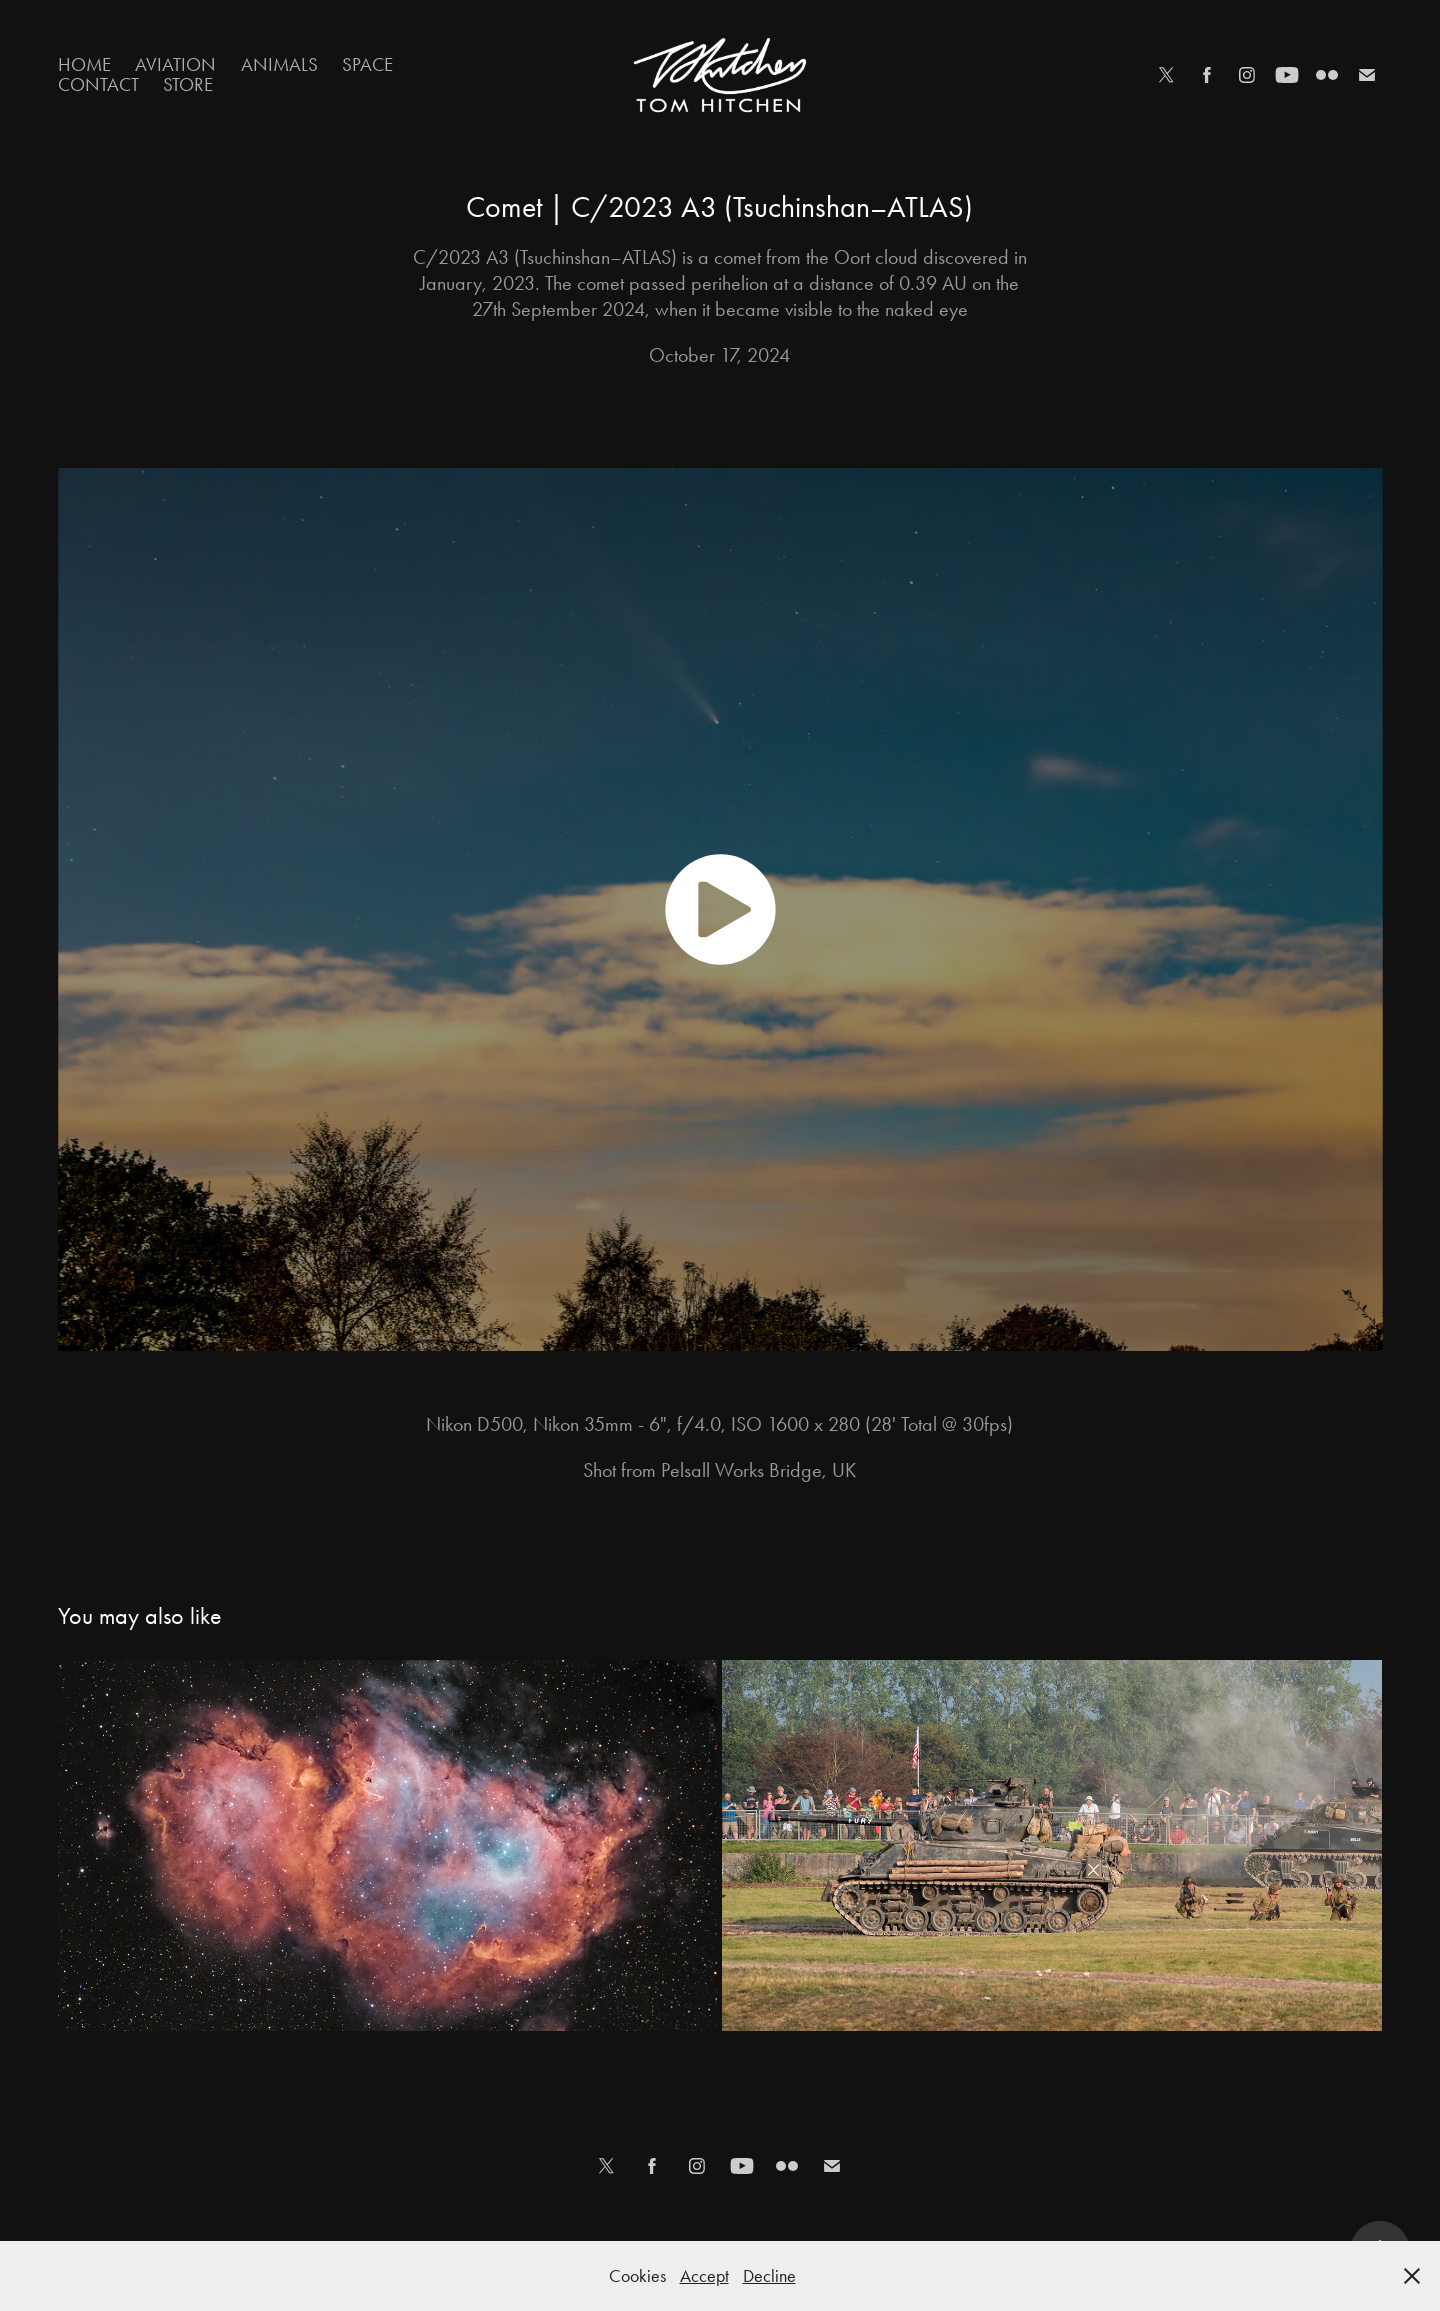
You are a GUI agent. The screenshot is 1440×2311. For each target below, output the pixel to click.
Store (188, 84)
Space (367, 64)
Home (84, 64)
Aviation (175, 64)
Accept (704, 2276)
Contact (98, 84)
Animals (279, 64)
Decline (769, 2276)
